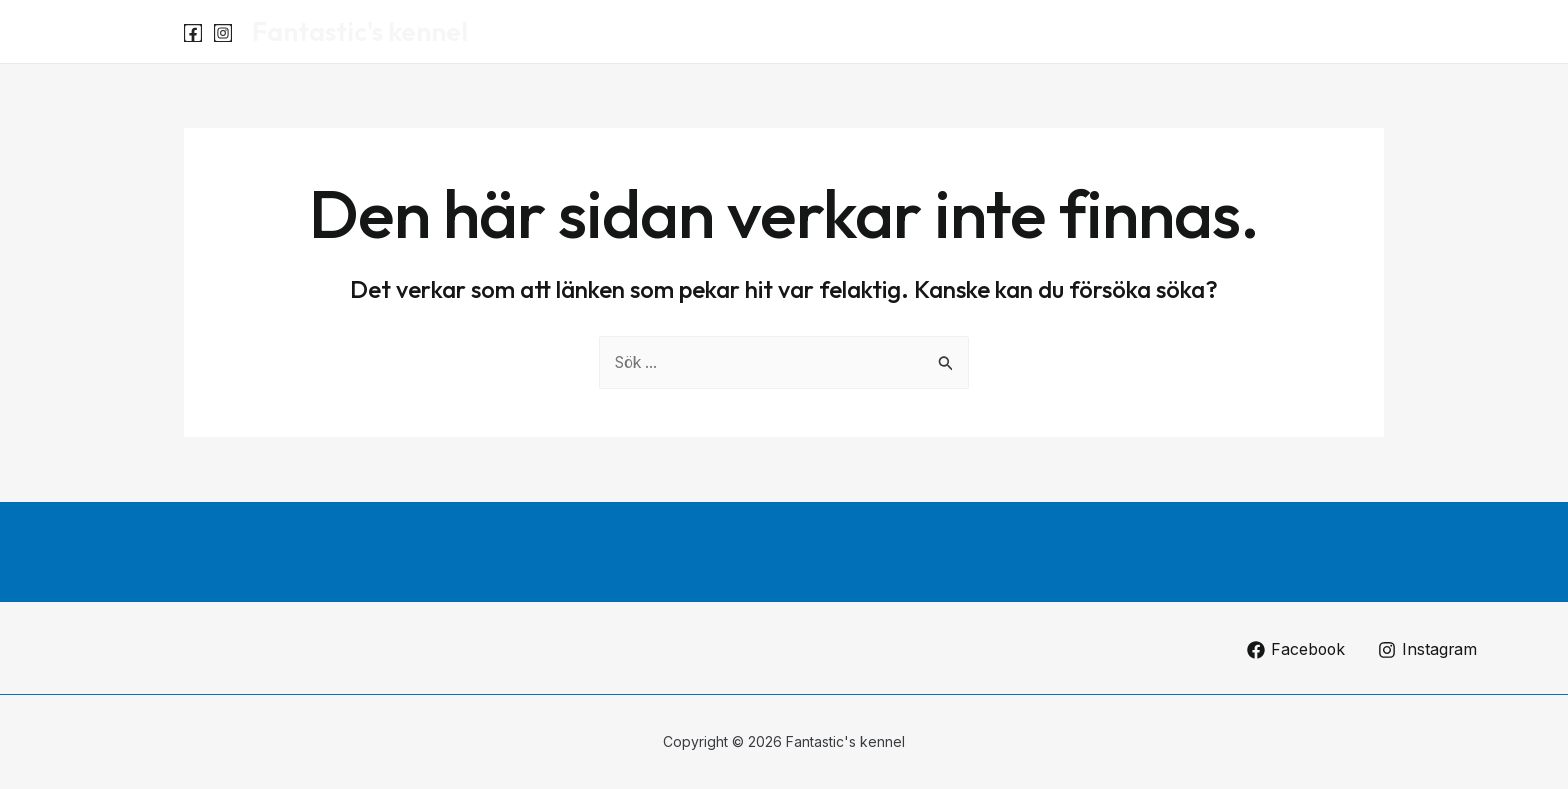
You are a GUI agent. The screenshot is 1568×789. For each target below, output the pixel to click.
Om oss (1339, 32)
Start (1190, 32)
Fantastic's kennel (360, 31)
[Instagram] (223, 33)
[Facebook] (193, 33)
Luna (1260, 32)
